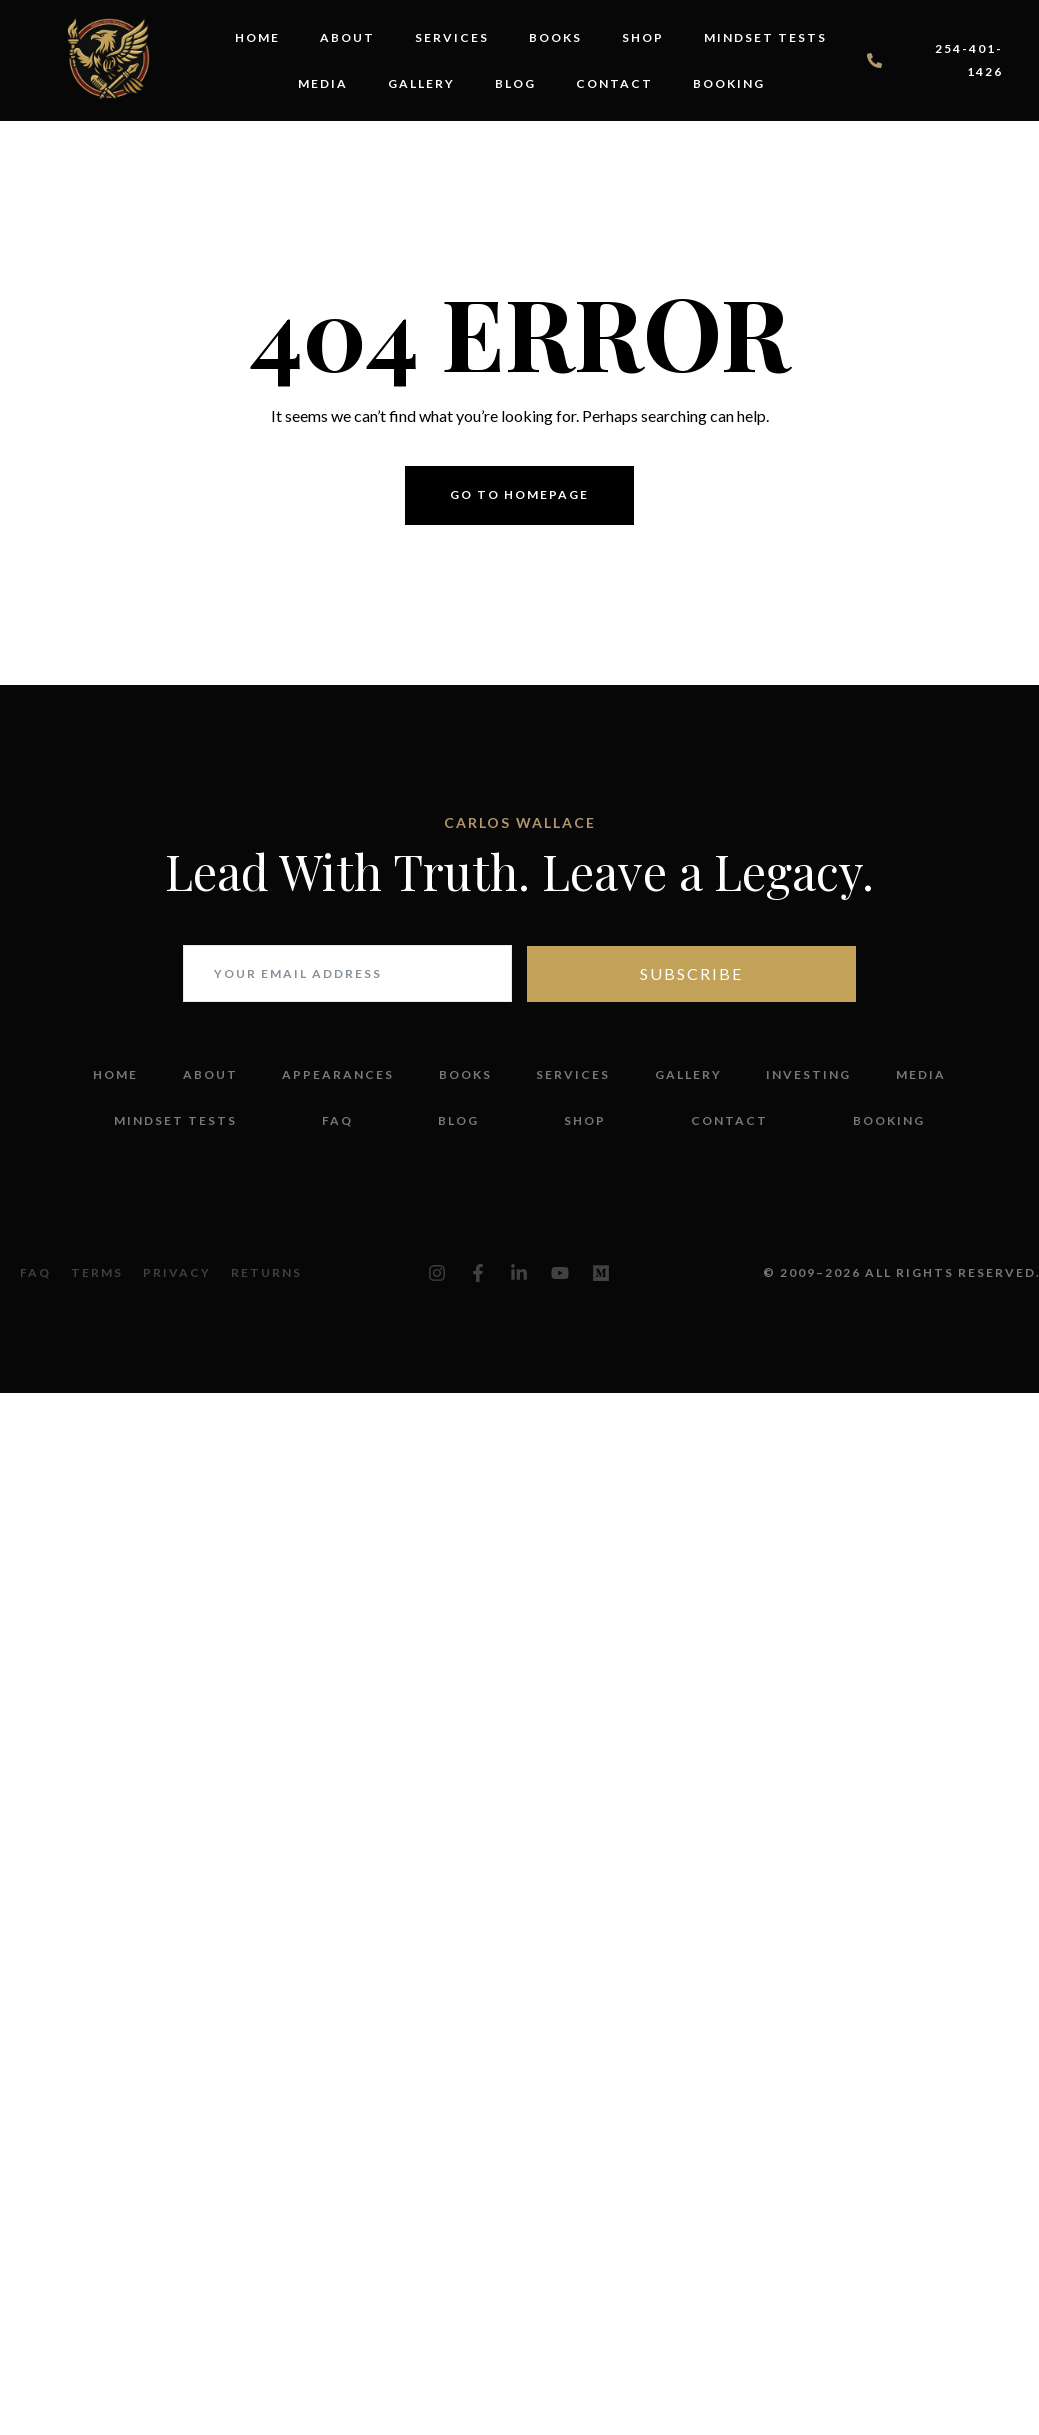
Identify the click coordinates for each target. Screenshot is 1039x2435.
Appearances (338, 1074)
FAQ (337, 1120)
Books (555, 37)
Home (257, 37)
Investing (808, 1074)
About (347, 37)
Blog (515, 83)
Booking (729, 83)
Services (452, 37)
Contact (614, 83)
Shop (643, 37)
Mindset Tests (765, 37)
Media (323, 83)
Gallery (421, 83)
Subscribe (691, 973)
